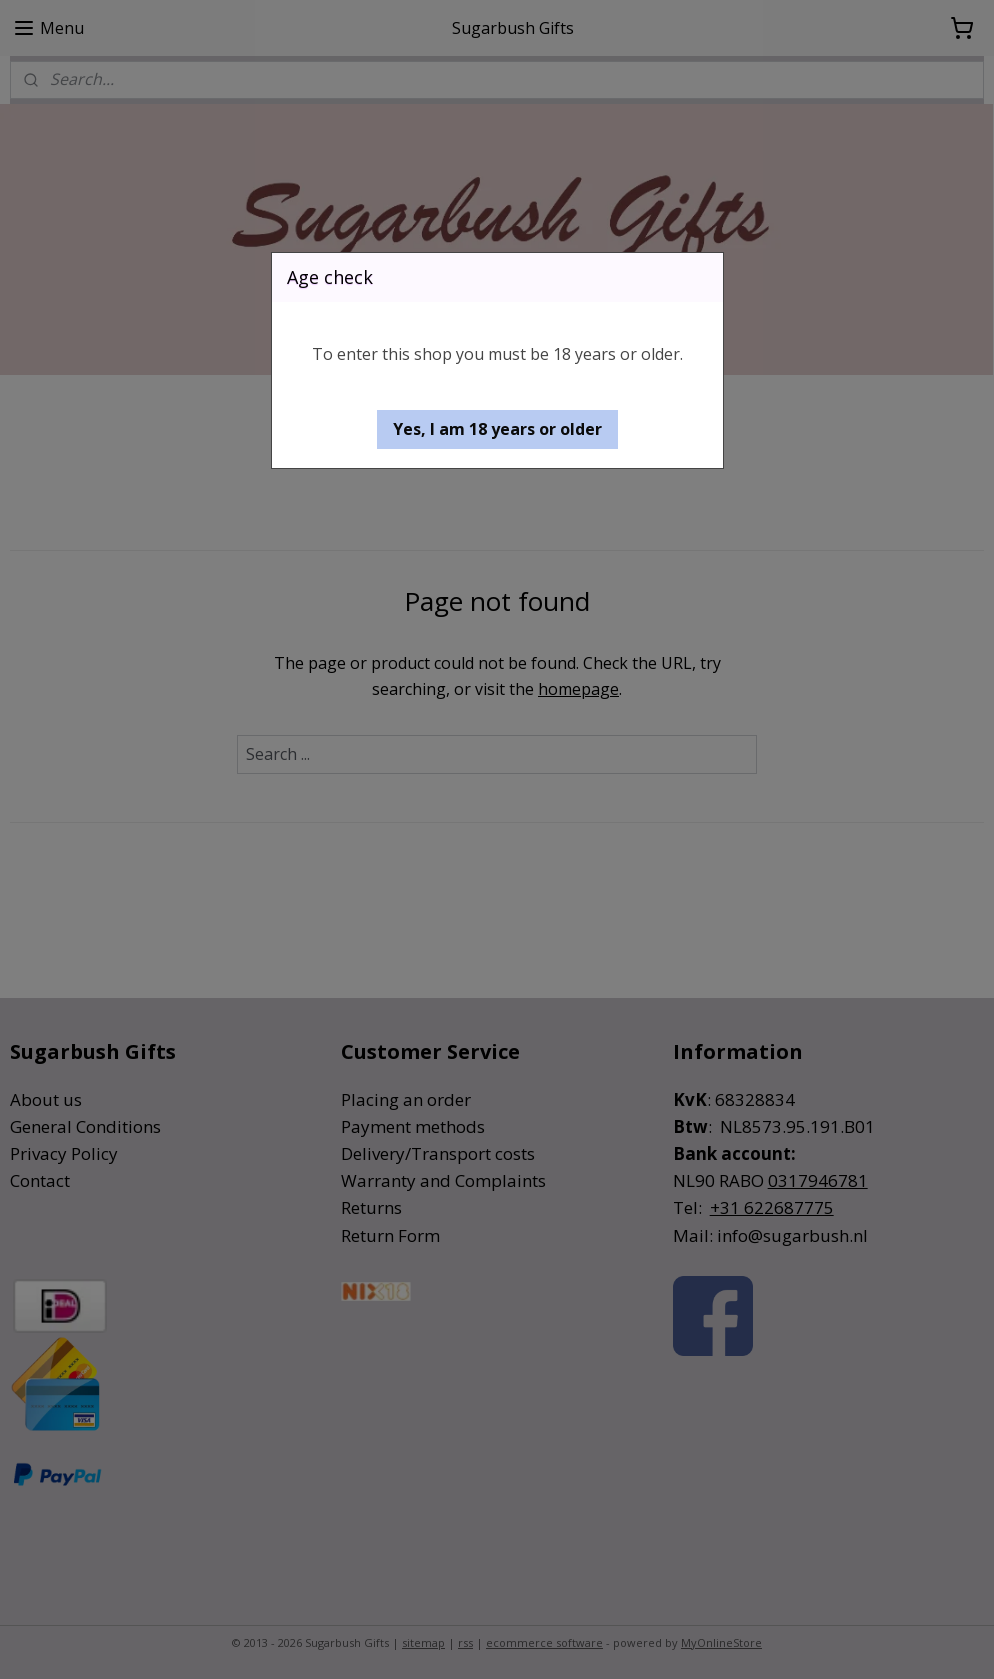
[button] (497, 429)
